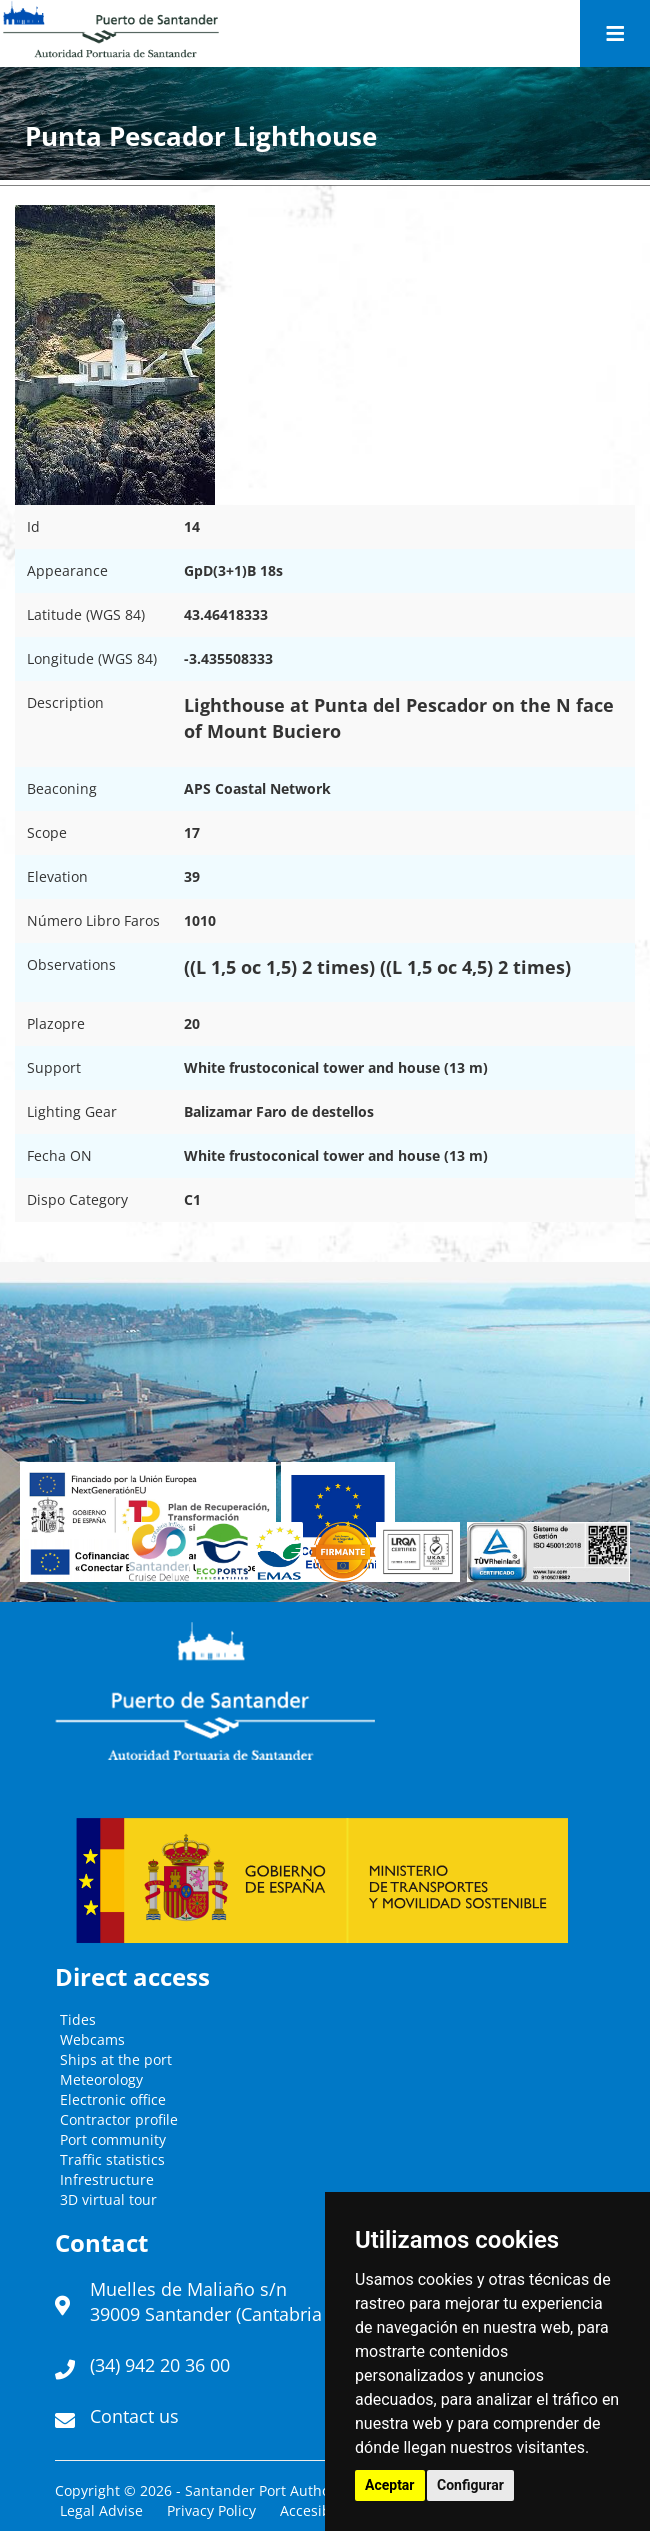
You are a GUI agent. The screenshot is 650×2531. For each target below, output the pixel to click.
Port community (113, 2139)
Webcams (92, 2039)
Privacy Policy (211, 2510)
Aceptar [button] (390, 2485)
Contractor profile (119, 2119)
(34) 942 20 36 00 (160, 2365)
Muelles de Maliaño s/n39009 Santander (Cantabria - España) (247, 2302)
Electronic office (113, 2099)
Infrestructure (107, 2179)
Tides (78, 2019)
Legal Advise (101, 2510)
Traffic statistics (112, 2159)
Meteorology (101, 2079)
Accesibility (317, 2510)
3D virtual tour (108, 2199)
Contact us (134, 2416)
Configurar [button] (470, 2485)
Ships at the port (116, 2059)
